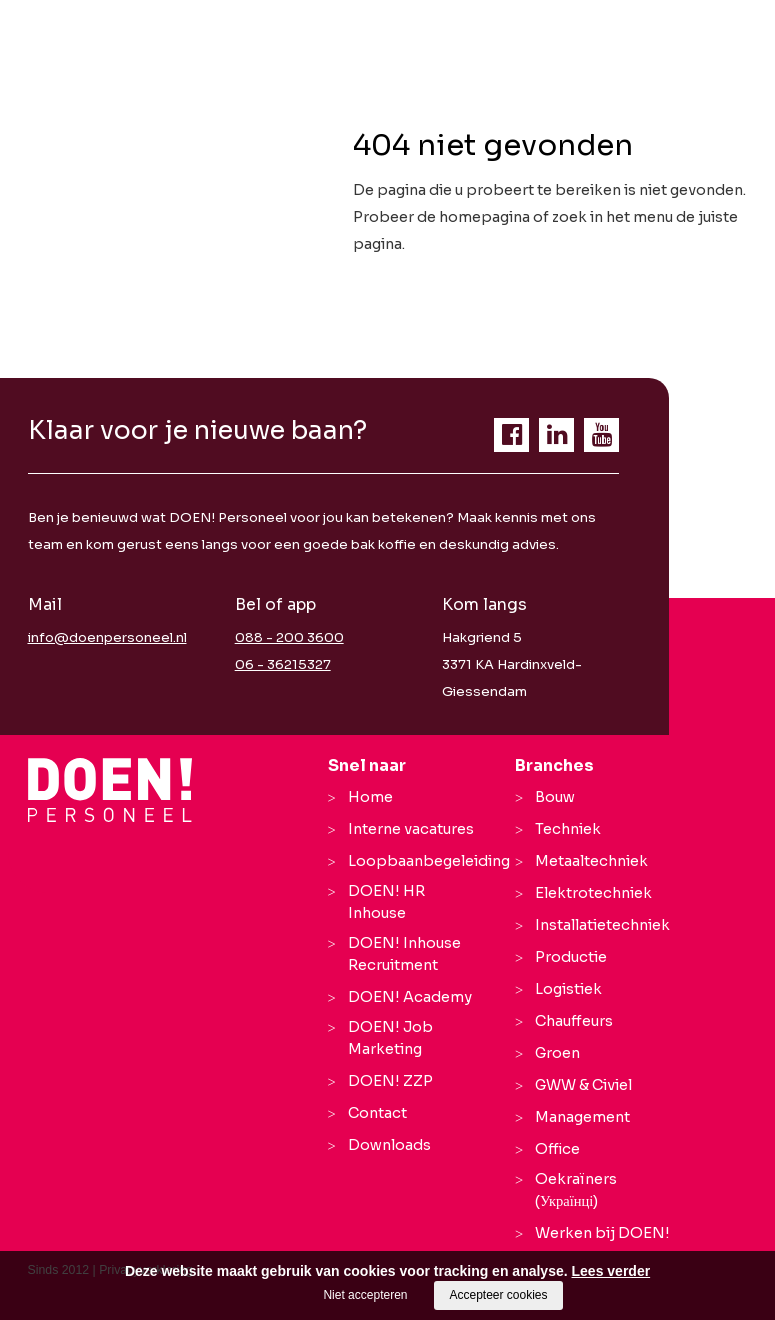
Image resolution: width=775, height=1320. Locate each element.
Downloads (389, 1145)
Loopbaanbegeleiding (429, 861)
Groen (557, 1053)
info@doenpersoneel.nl (107, 637)
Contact (377, 1113)
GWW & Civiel (583, 1085)
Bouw (555, 797)
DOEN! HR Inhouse (386, 902)
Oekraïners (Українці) (576, 1190)
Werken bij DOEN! (602, 1233)
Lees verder (611, 1271)
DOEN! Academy (410, 997)
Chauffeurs (574, 1021)
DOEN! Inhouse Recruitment (404, 954)
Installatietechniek (602, 925)
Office (557, 1149)
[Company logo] (110, 790)
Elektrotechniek (593, 893)
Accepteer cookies (498, 1295)
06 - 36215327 (283, 664)
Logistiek (568, 989)
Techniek (568, 829)
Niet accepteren (365, 1295)
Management (582, 1117)
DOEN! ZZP (390, 1081)
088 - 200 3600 (289, 637)
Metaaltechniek (591, 861)
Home (370, 797)
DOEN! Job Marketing (390, 1038)
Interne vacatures (411, 829)
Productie (571, 957)
